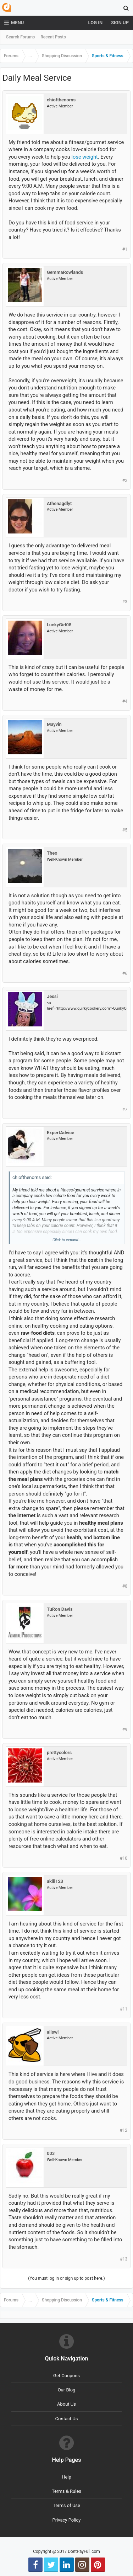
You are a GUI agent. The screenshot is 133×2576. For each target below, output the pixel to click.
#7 (124, 1109)
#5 (124, 830)
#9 (124, 1729)
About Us (66, 2404)
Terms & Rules (66, 2491)
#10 (123, 1858)
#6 (124, 973)
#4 (124, 701)
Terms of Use (66, 2505)
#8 (124, 1586)
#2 (124, 480)
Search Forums (20, 36)
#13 (123, 2259)
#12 (123, 2130)
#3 (124, 601)
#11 (123, 2009)
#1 (124, 249)
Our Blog (67, 2389)
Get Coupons (66, 2375)
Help (66, 2477)
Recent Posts (53, 36)
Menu (14, 23)
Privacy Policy (66, 2520)
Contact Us (66, 2418)
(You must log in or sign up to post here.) (66, 2278)
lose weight (84, 157)
